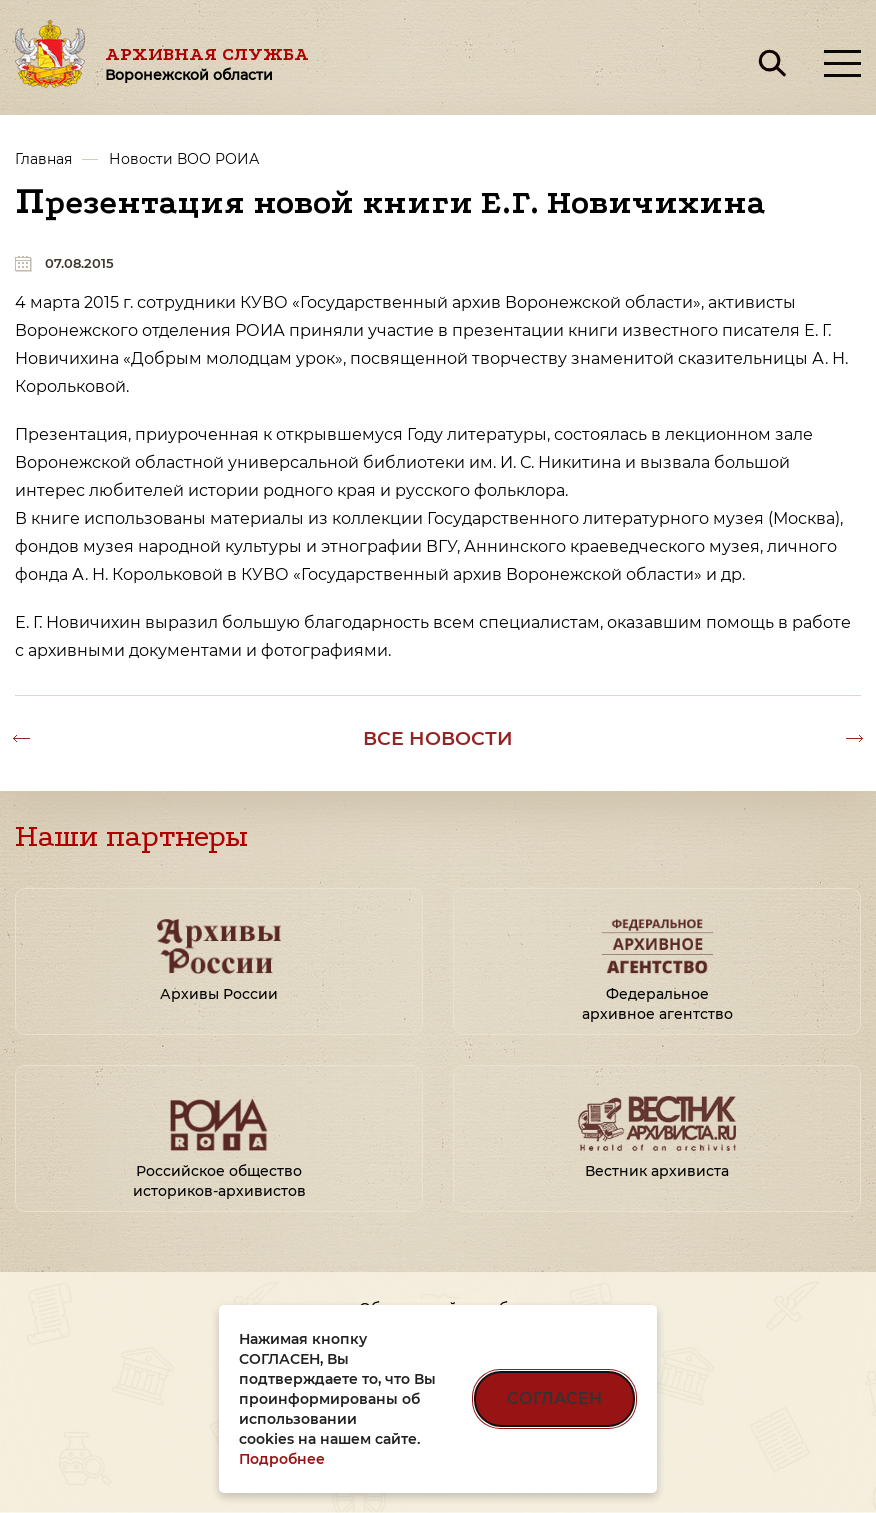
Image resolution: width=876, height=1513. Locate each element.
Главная (43, 159)
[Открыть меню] (842, 63)
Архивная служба (207, 63)
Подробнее (282, 1459)
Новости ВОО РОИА (184, 159)
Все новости (438, 738)
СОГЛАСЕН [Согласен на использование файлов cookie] (554, 1398)
